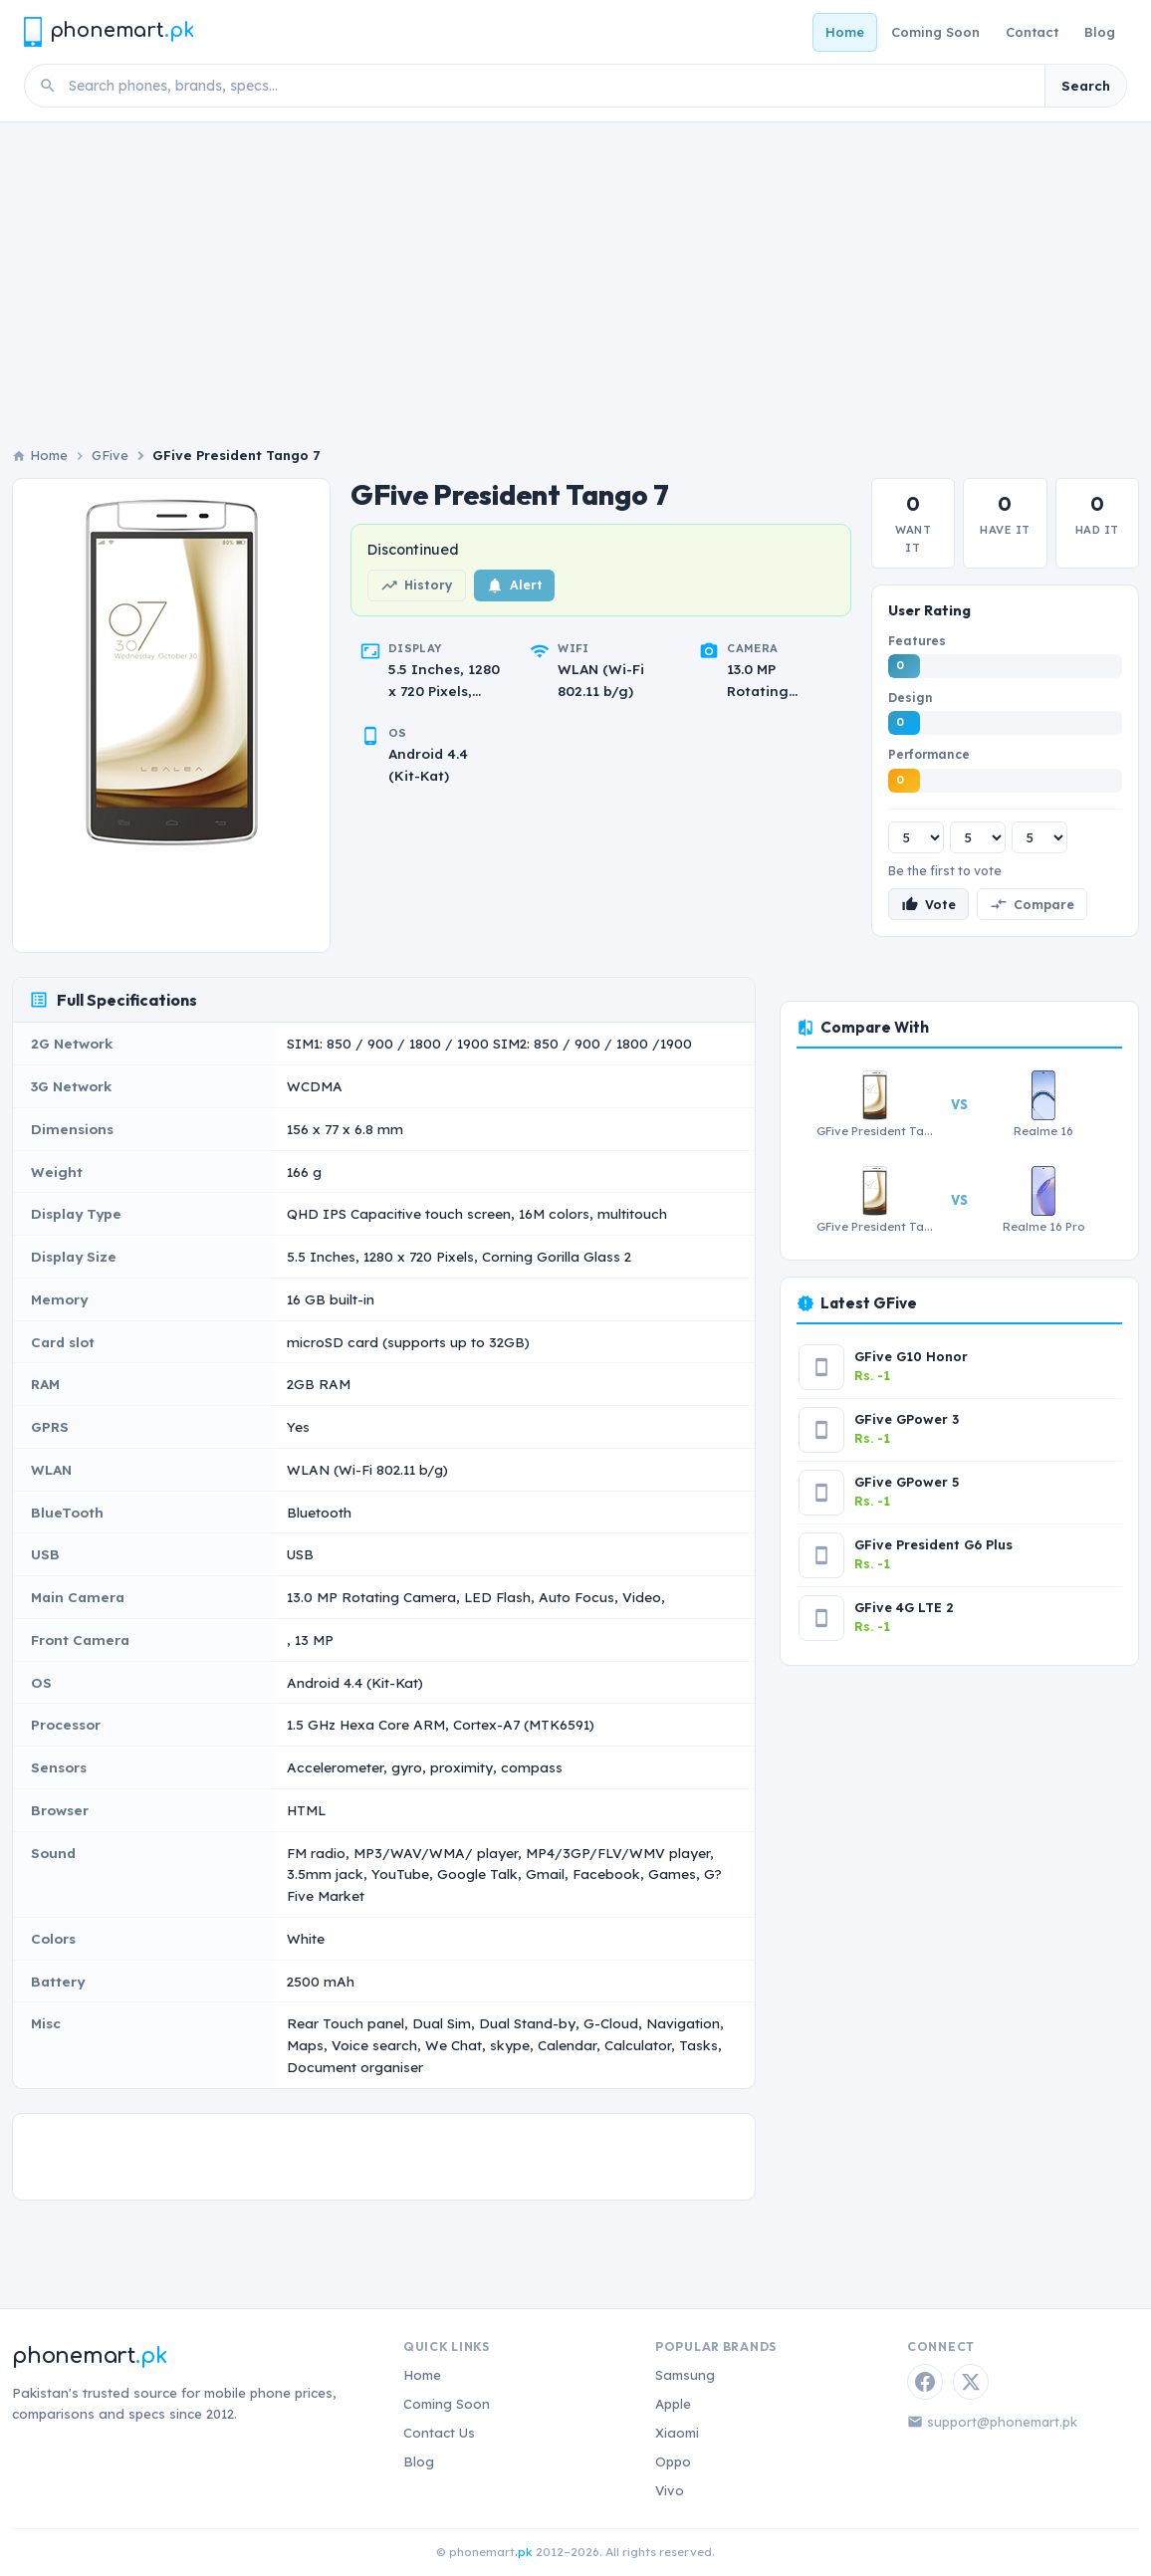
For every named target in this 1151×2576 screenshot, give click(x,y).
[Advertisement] (575, 295)
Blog (1099, 32)
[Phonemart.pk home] (108, 31)
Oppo (673, 2461)
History (416, 585)
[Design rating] (978, 837)
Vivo (669, 2490)
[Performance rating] (1039, 837)
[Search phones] (550, 86)
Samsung (685, 2375)
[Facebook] (925, 2382)
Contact (1032, 32)
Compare (1032, 904)
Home (844, 32)
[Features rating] (916, 837)
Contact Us (439, 2433)
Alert (514, 585)
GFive (110, 455)
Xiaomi (677, 2433)
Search (1085, 86)
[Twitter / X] (971, 2382)
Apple (673, 2404)
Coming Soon (935, 32)
